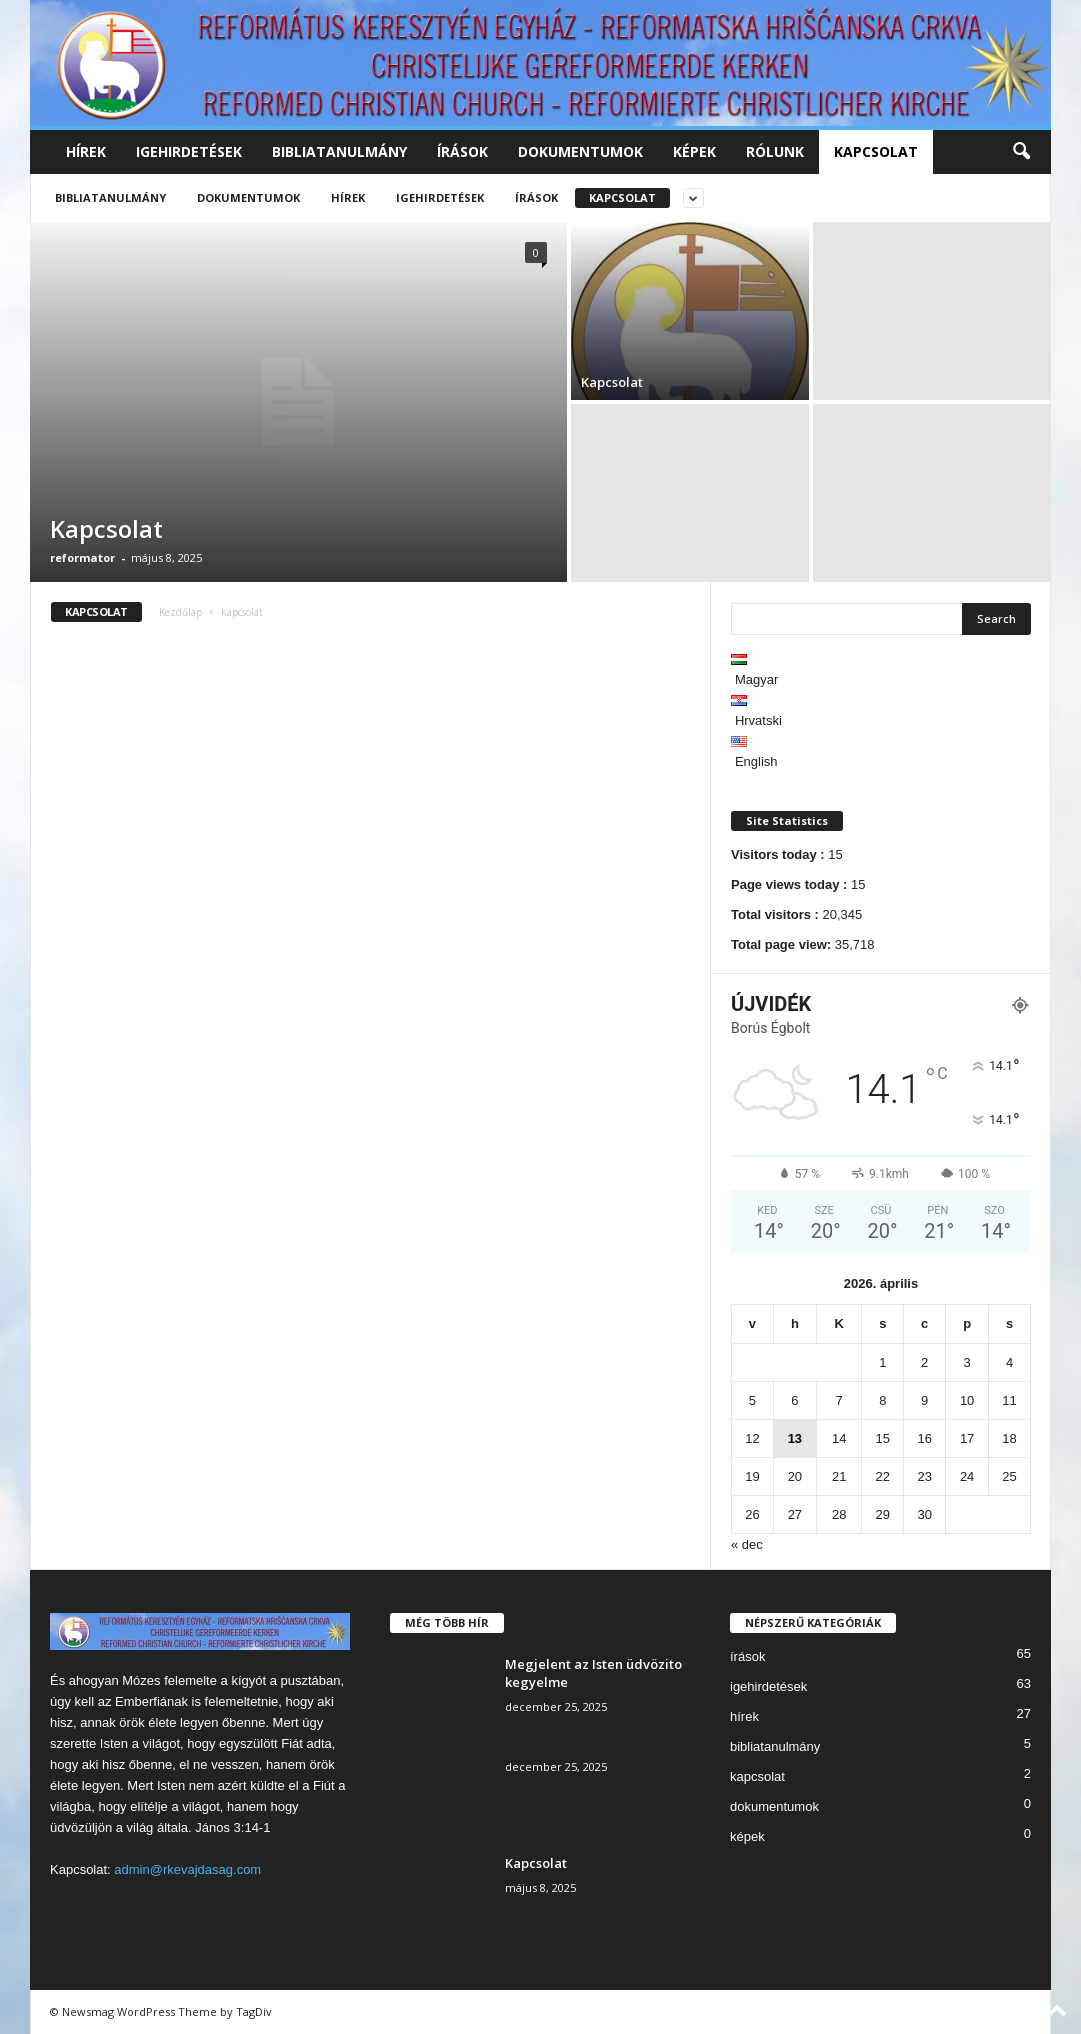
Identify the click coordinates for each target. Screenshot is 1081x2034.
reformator (82, 557)
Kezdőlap (180, 612)
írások (462, 151)
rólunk (775, 151)
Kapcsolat (106, 528)
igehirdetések (189, 151)
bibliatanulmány (339, 151)
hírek (86, 151)
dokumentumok (580, 151)
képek (694, 151)
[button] (1021, 152)
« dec (747, 1544)
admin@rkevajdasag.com (187, 1869)
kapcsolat (876, 151)
